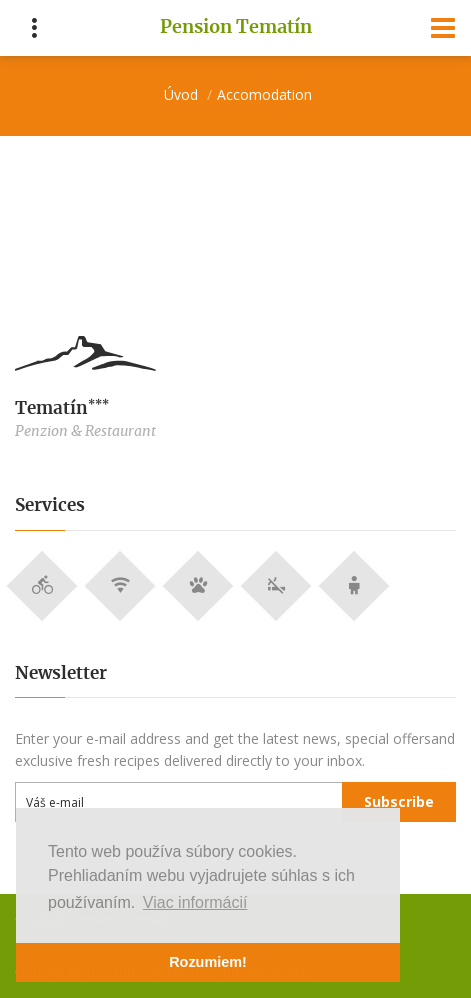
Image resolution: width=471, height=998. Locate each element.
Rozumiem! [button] (208, 962)
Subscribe (399, 801)
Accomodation (264, 94)
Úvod (181, 94)
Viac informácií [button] (195, 902)
